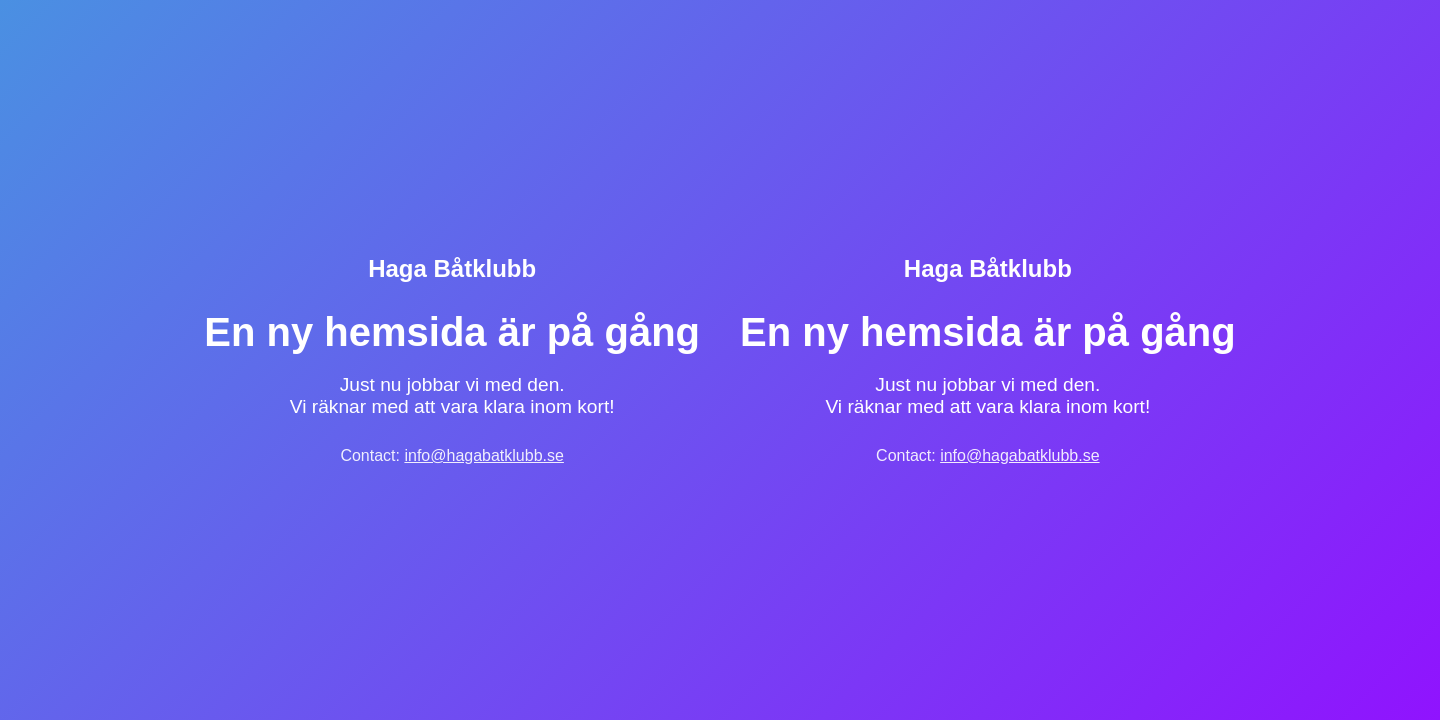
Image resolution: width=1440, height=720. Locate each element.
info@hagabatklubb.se (483, 455)
